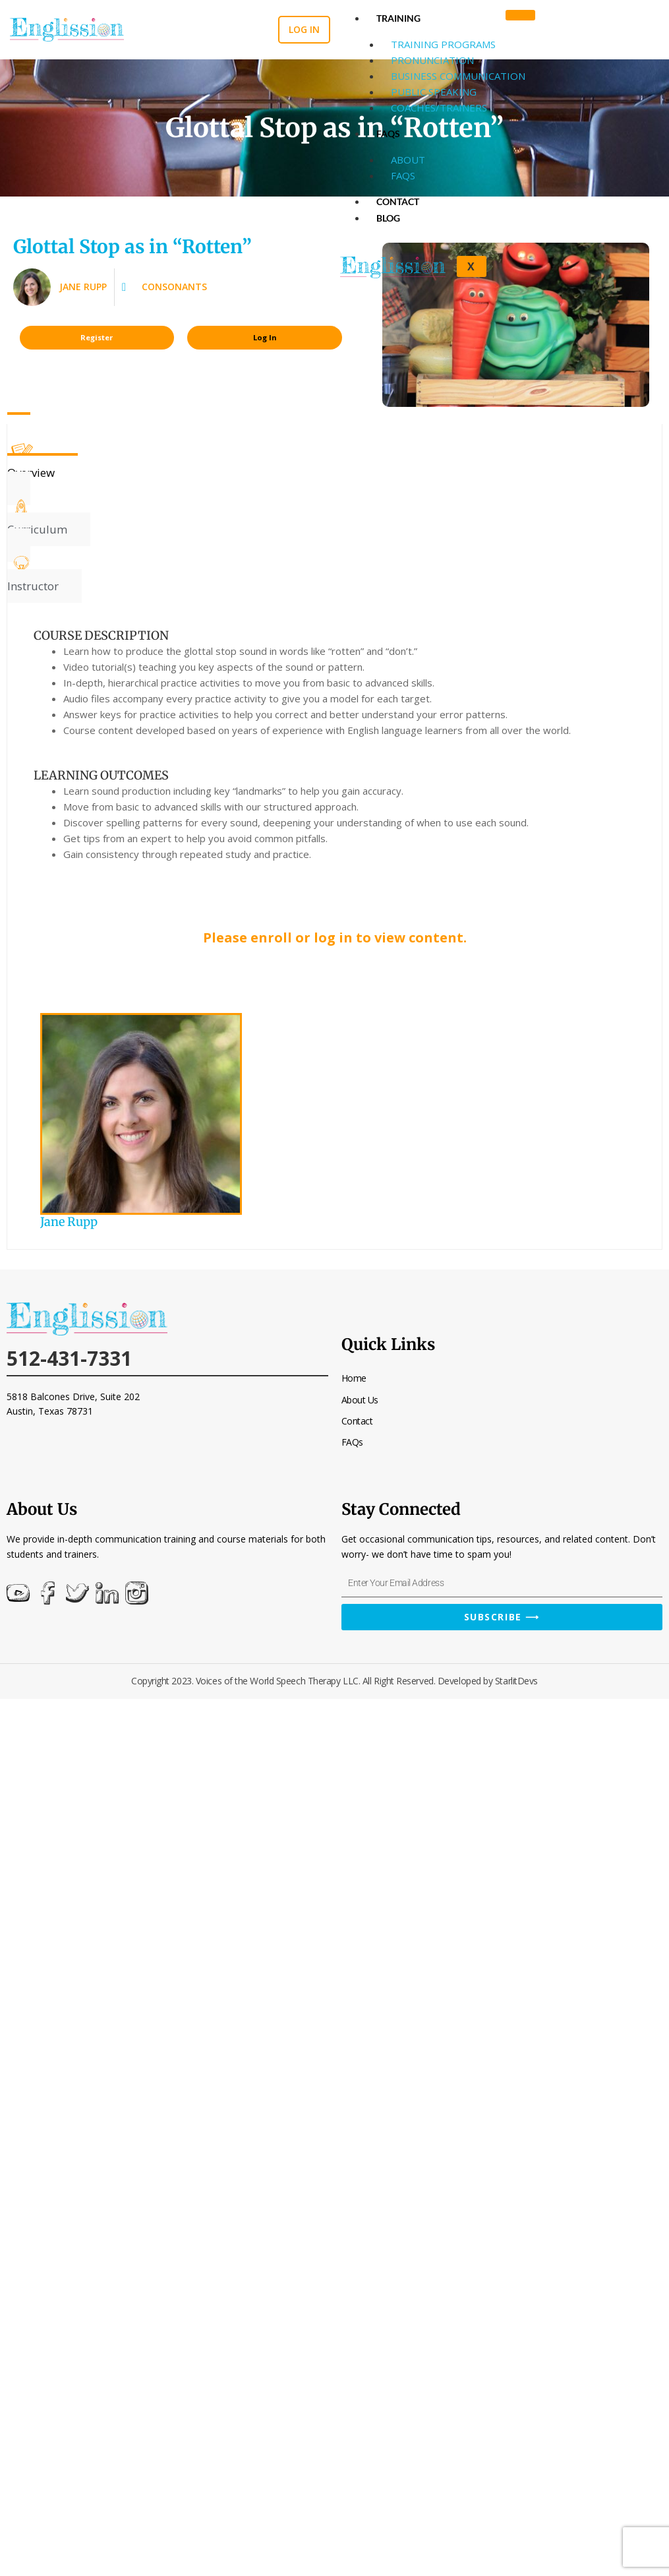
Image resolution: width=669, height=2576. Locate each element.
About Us (359, 1400)
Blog (388, 218)
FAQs (388, 133)
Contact (397, 201)
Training (398, 18)
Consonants (174, 286)
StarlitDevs (516, 1680)
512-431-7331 (69, 1358)
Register (96, 337)
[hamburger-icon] (520, 15)
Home (353, 1378)
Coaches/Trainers (439, 107)
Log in (304, 29)
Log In (265, 337)
